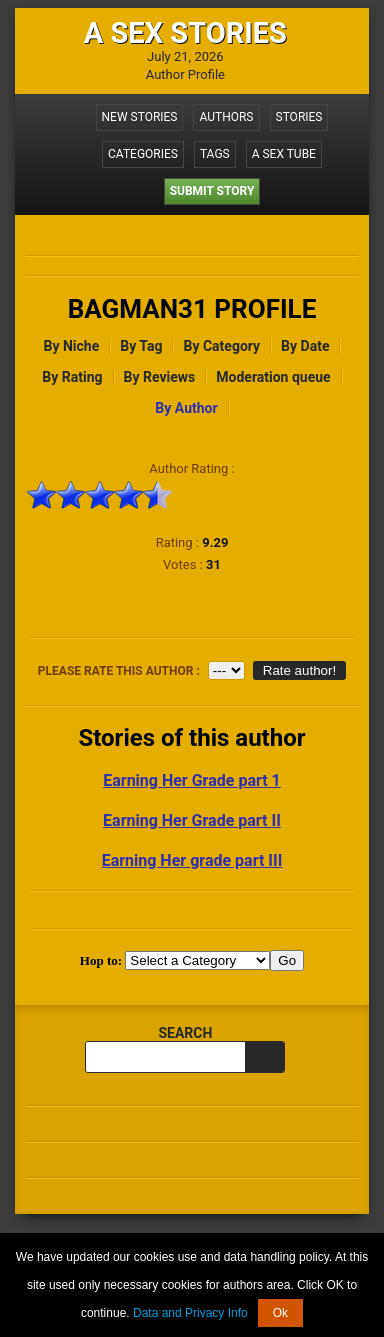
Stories (299, 117)
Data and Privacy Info (190, 1313)
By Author (186, 408)
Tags (215, 154)
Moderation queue (273, 377)
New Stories (140, 117)
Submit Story (212, 191)
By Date (305, 346)
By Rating (72, 377)
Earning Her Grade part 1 (192, 780)
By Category (221, 346)
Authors (226, 117)
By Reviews (160, 377)
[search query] (165, 1057)
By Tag (141, 346)
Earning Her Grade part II (192, 820)
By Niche (72, 346)
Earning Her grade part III (192, 860)
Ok (280, 1313)
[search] (265, 1057)
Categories (143, 154)
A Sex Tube (284, 154)
